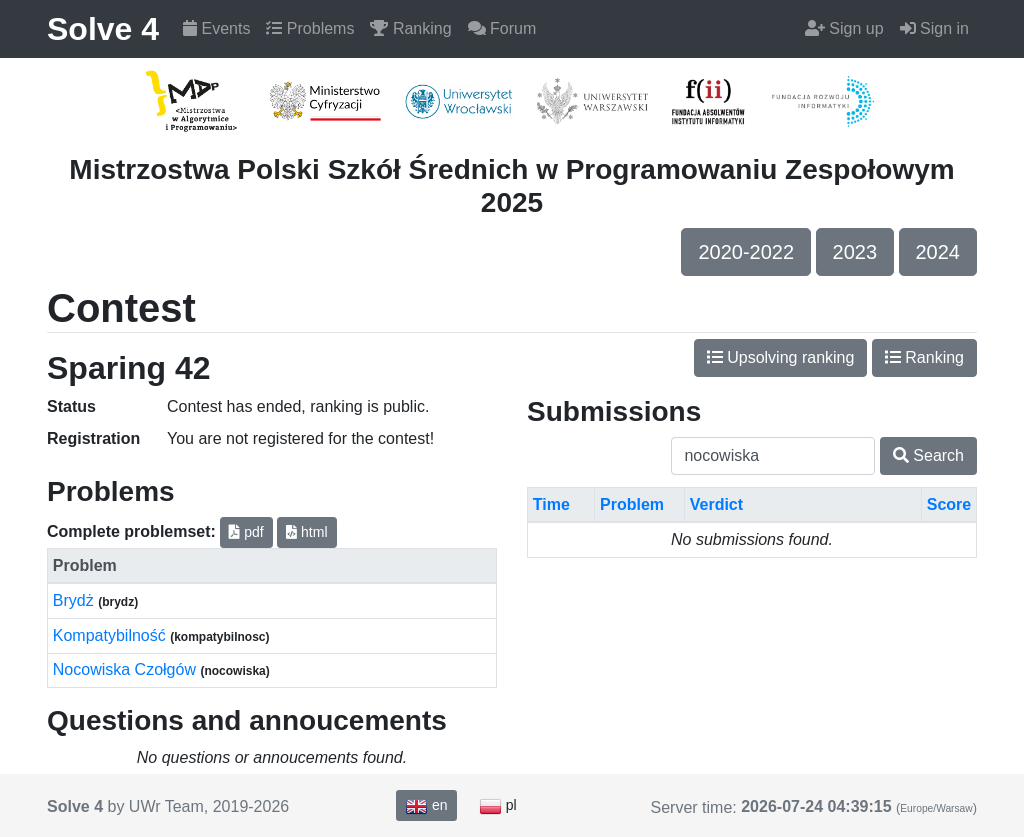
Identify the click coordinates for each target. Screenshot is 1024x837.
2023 (855, 252)
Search (928, 455)
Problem (632, 504)
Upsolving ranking (781, 357)
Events (216, 28)
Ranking (410, 28)
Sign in (934, 28)
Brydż (75, 600)
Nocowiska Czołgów (127, 669)
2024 (938, 252)
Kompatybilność (111, 635)
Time (551, 504)
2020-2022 (746, 252)
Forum (502, 28)
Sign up (844, 28)
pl (498, 806)
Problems (310, 28)
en (426, 806)
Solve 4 (103, 29)
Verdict (716, 504)
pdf (246, 532)
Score (949, 504)
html (306, 532)
